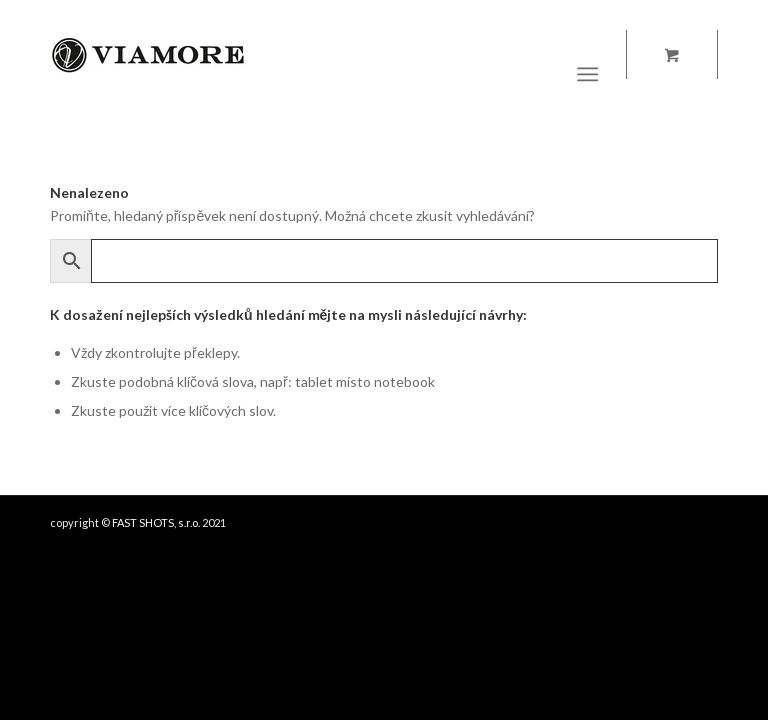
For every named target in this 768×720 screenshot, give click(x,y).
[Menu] (588, 74)
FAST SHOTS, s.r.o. (156, 522)
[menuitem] (592, 74)
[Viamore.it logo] (150, 74)
